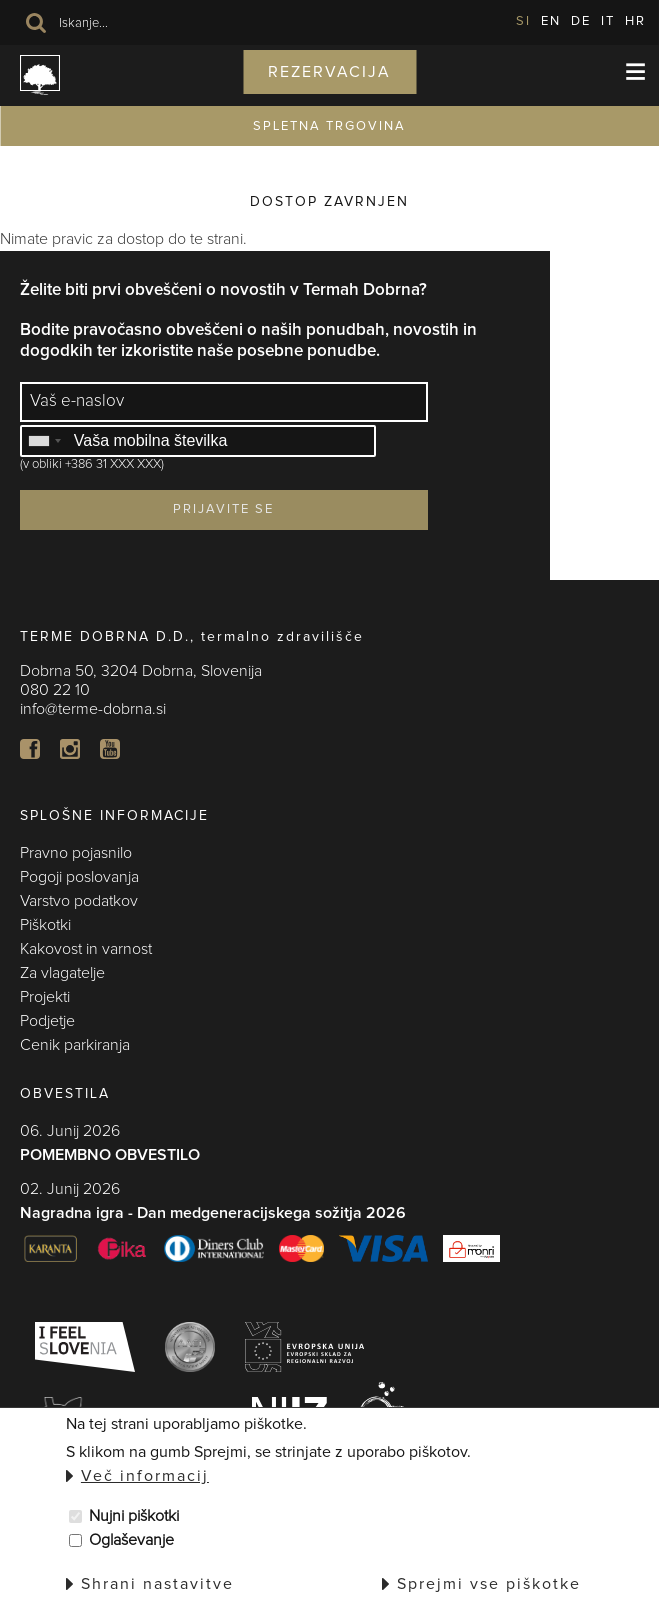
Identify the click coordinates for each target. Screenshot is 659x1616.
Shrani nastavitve (157, 1584)
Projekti (45, 997)
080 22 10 (55, 690)
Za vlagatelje (62, 973)
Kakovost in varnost (86, 949)
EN (551, 21)
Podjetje (47, 1021)
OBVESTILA (65, 1094)
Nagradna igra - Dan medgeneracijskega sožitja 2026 (213, 1213)
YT (110, 749)
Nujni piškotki (134, 1516)
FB (30, 749)
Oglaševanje (131, 1540)
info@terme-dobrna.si (93, 709)
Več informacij (145, 1476)
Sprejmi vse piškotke (489, 1584)
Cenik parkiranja (75, 1045)
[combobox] (44, 441)
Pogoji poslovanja (79, 877)
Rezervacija (329, 72)
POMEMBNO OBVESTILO (110, 1155)
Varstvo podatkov (79, 901)
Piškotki (45, 925)
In (70, 749)
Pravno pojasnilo (76, 853)
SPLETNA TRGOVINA (329, 126)
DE (581, 21)
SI (523, 21)
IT (608, 21)
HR (635, 21)
